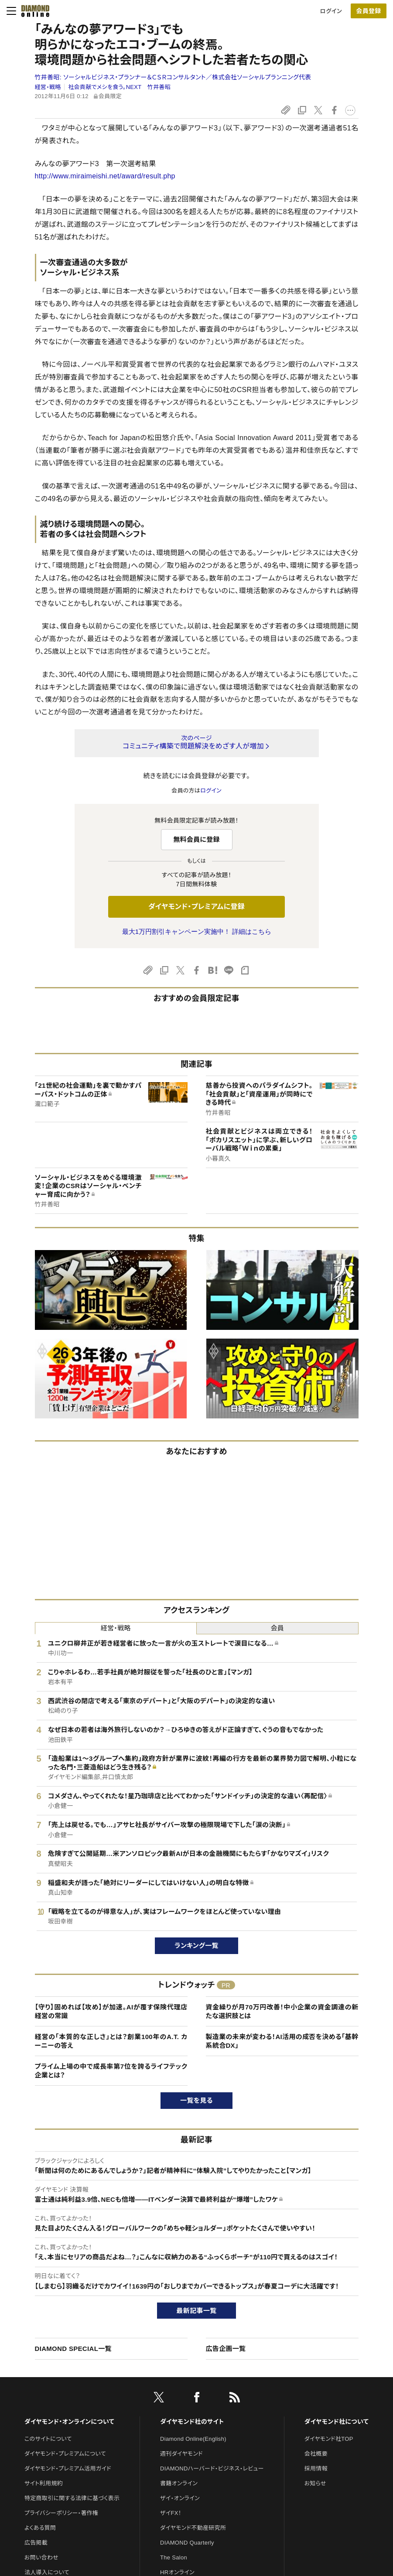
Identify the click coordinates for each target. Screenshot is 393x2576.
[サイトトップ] (32, 11)
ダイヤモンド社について (336, 2421)
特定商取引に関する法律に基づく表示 (72, 2498)
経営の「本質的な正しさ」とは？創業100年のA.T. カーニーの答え (111, 2041)
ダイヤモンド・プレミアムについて (65, 2453)
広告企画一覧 (226, 2348)
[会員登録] (368, 10)
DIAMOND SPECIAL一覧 (73, 2348)
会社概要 (316, 2453)
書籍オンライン (179, 2483)
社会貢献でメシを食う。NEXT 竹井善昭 (119, 87)
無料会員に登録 (196, 839)
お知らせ (315, 2483)
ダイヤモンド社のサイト (192, 2421)
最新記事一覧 (197, 2310)
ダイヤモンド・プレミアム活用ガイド (67, 2468)
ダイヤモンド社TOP (328, 2439)
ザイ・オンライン (180, 2498)
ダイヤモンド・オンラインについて (69, 2421)
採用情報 (316, 2468)
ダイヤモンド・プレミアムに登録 (196, 906)
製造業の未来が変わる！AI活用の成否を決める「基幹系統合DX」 (282, 2041)
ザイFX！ (170, 2513)
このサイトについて (48, 2439)
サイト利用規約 (43, 2483)
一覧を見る (196, 2100)
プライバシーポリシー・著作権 (61, 2513)
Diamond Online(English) (193, 2439)
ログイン (331, 11)
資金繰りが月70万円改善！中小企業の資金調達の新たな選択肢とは (282, 2011)
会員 (277, 1628)
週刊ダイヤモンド (181, 2453)
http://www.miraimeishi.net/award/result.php (105, 176)
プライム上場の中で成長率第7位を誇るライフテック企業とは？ (111, 2071)
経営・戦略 (48, 87)
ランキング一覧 (196, 1945)
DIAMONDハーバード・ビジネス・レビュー (212, 2468)
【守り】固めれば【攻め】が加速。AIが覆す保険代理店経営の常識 (111, 2011)
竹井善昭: (173, 77)
